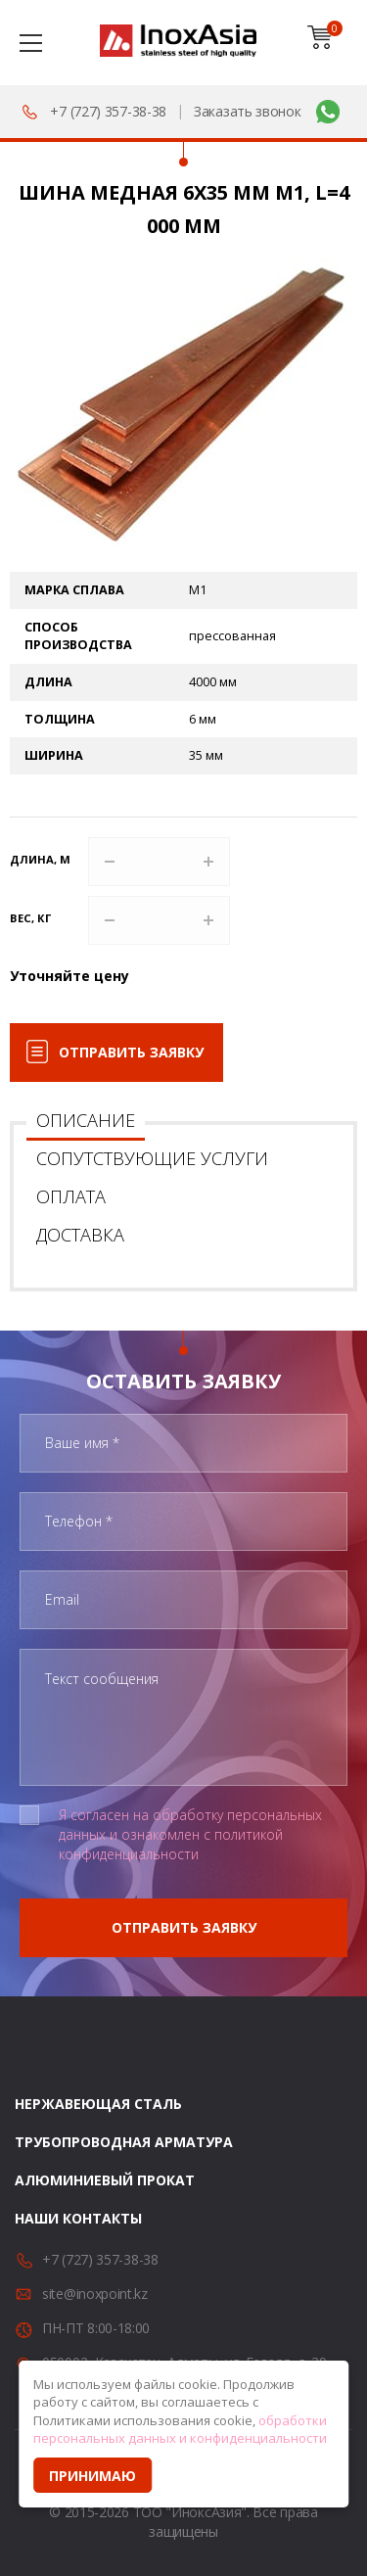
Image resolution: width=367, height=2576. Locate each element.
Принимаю (92, 2475)
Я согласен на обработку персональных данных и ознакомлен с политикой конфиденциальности (190, 1834)
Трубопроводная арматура (124, 2141)
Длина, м (40, 859)
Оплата (71, 1196)
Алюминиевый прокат (105, 2180)
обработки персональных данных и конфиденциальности (180, 2430)
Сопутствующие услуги (152, 1158)
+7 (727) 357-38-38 (108, 111)
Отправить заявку (131, 1052)
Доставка (80, 1234)
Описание (85, 1120)
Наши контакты (78, 2218)
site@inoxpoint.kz (95, 2293)
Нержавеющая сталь (98, 2103)
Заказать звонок (247, 111)
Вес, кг (30, 918)
